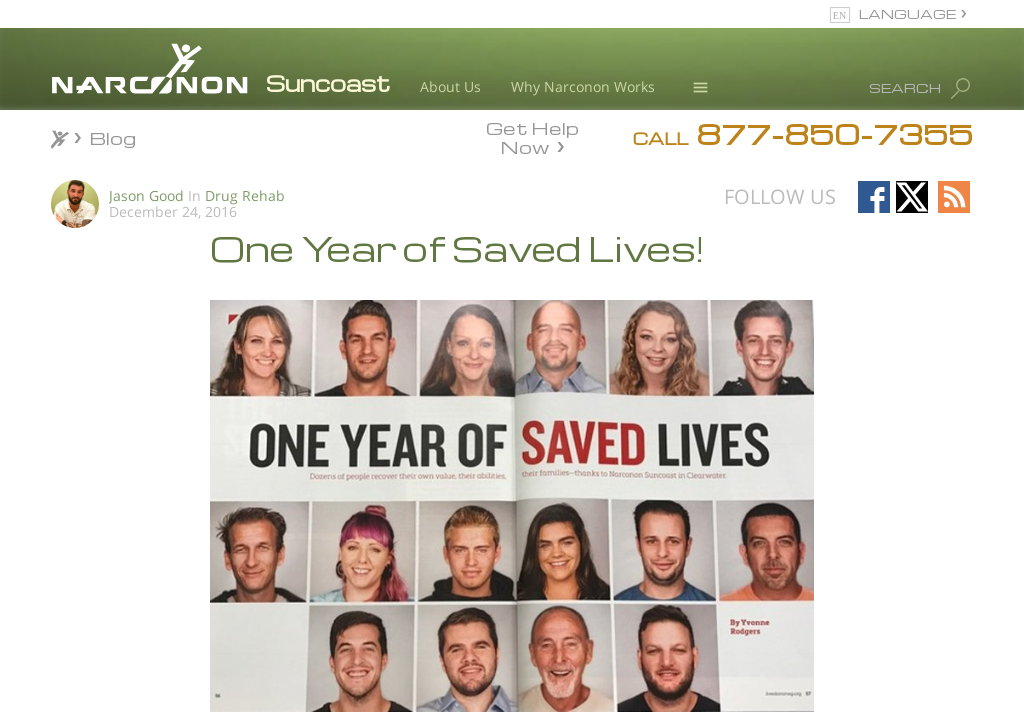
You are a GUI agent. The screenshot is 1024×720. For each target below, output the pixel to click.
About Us (450, 86)
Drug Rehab (245, 195)
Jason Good (146, 195)
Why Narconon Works (583, 86)
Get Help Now (532, 136)
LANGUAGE (907, 13)
